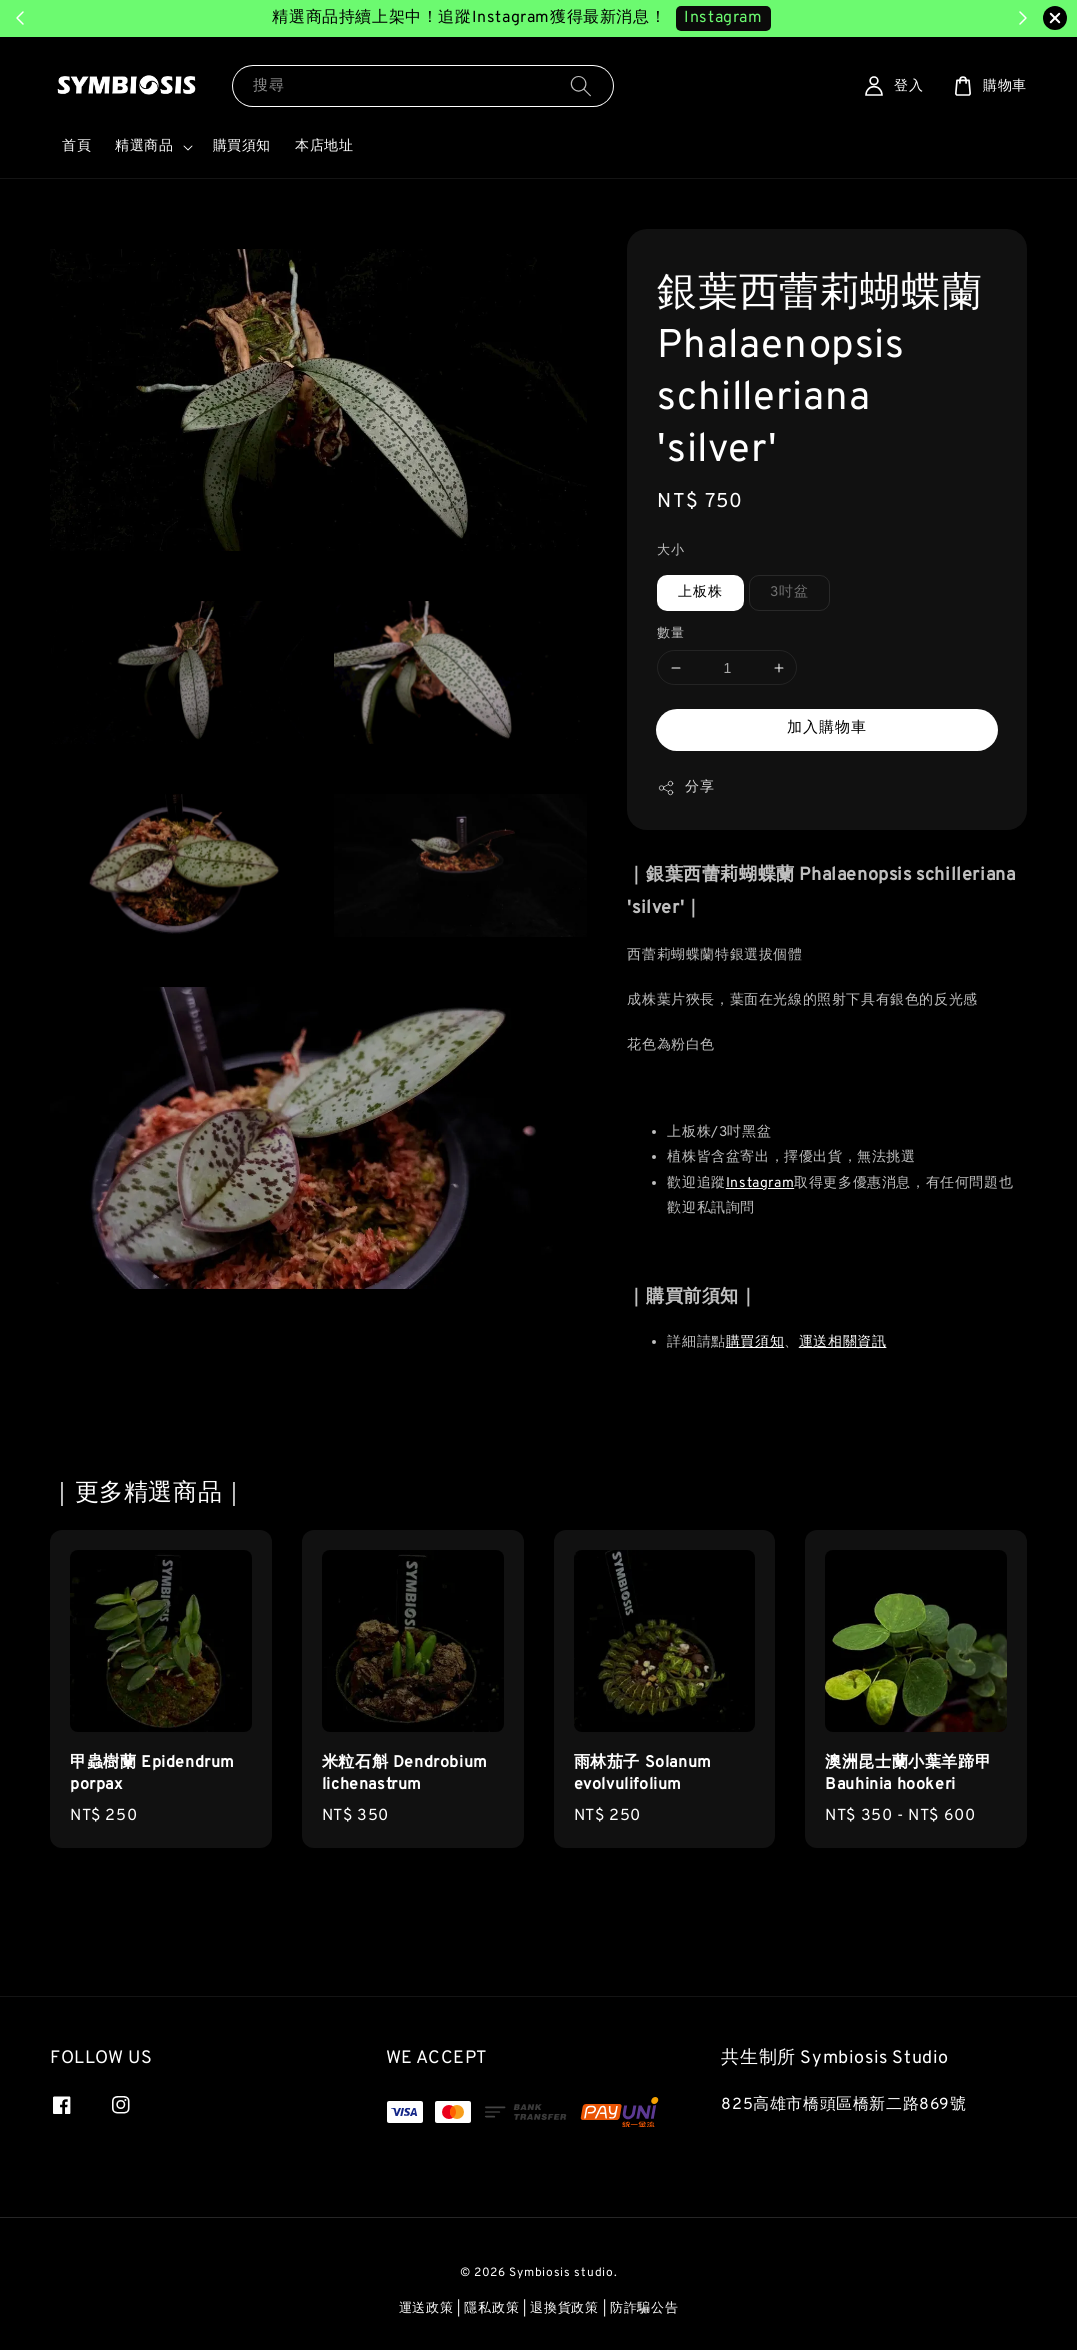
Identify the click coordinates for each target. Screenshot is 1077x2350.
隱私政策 (491, 2309)
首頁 (76, 146)
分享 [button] (685, 788)
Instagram (760, 1183)
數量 (670, 634)
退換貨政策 (564, 2309)
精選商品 (144, 146)
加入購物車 (827, 728)
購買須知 (242, 146)
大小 (670, 551)
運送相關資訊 (843, 1342)
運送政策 (426, 2309)
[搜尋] (581, 85)
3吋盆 (789, 592)
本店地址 (324, 146)
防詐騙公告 (644, 2309)
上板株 (700, 592)
